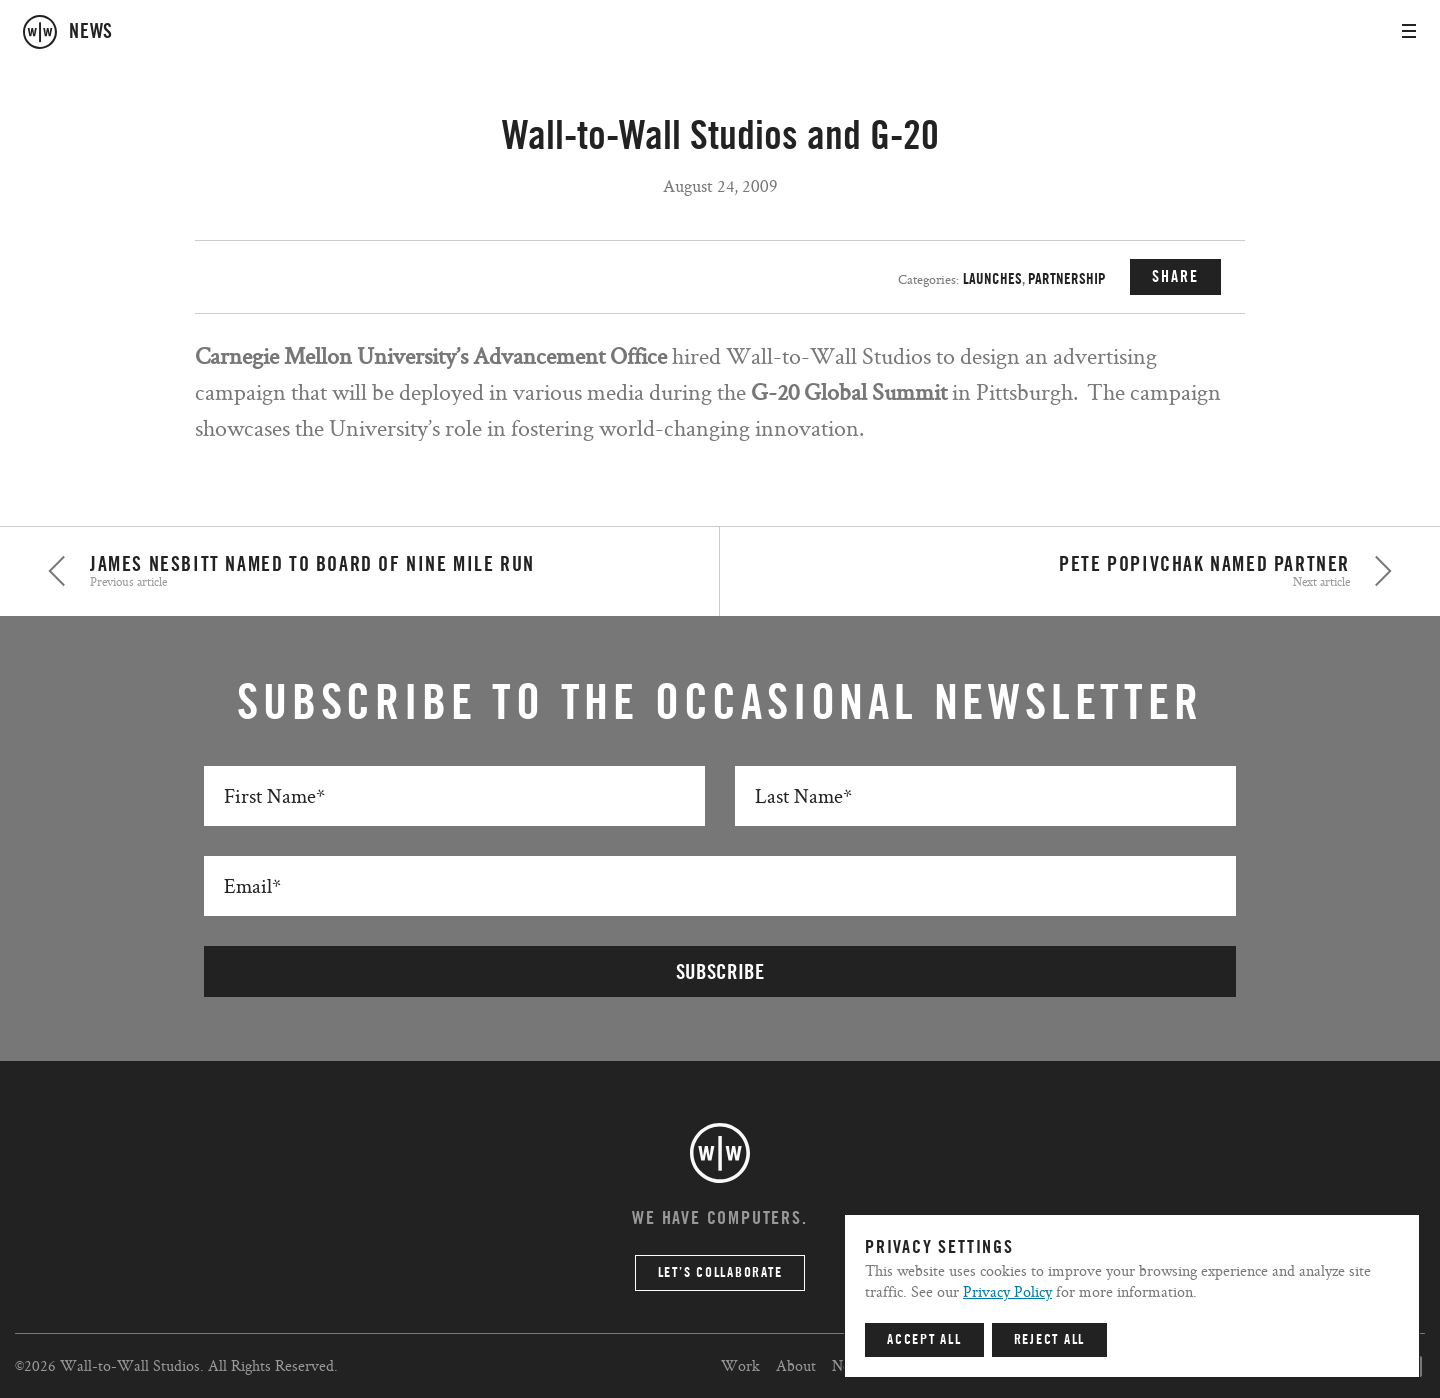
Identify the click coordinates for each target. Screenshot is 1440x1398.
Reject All (1050, 1340)
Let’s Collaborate (720, 1273)
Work (740, 1365)
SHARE (1175, 277)
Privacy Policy (1007, 1291)
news (91, 32)
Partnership (1067, 279)
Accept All (924, 1340)
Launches (992, 279)
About (796, 1365)
